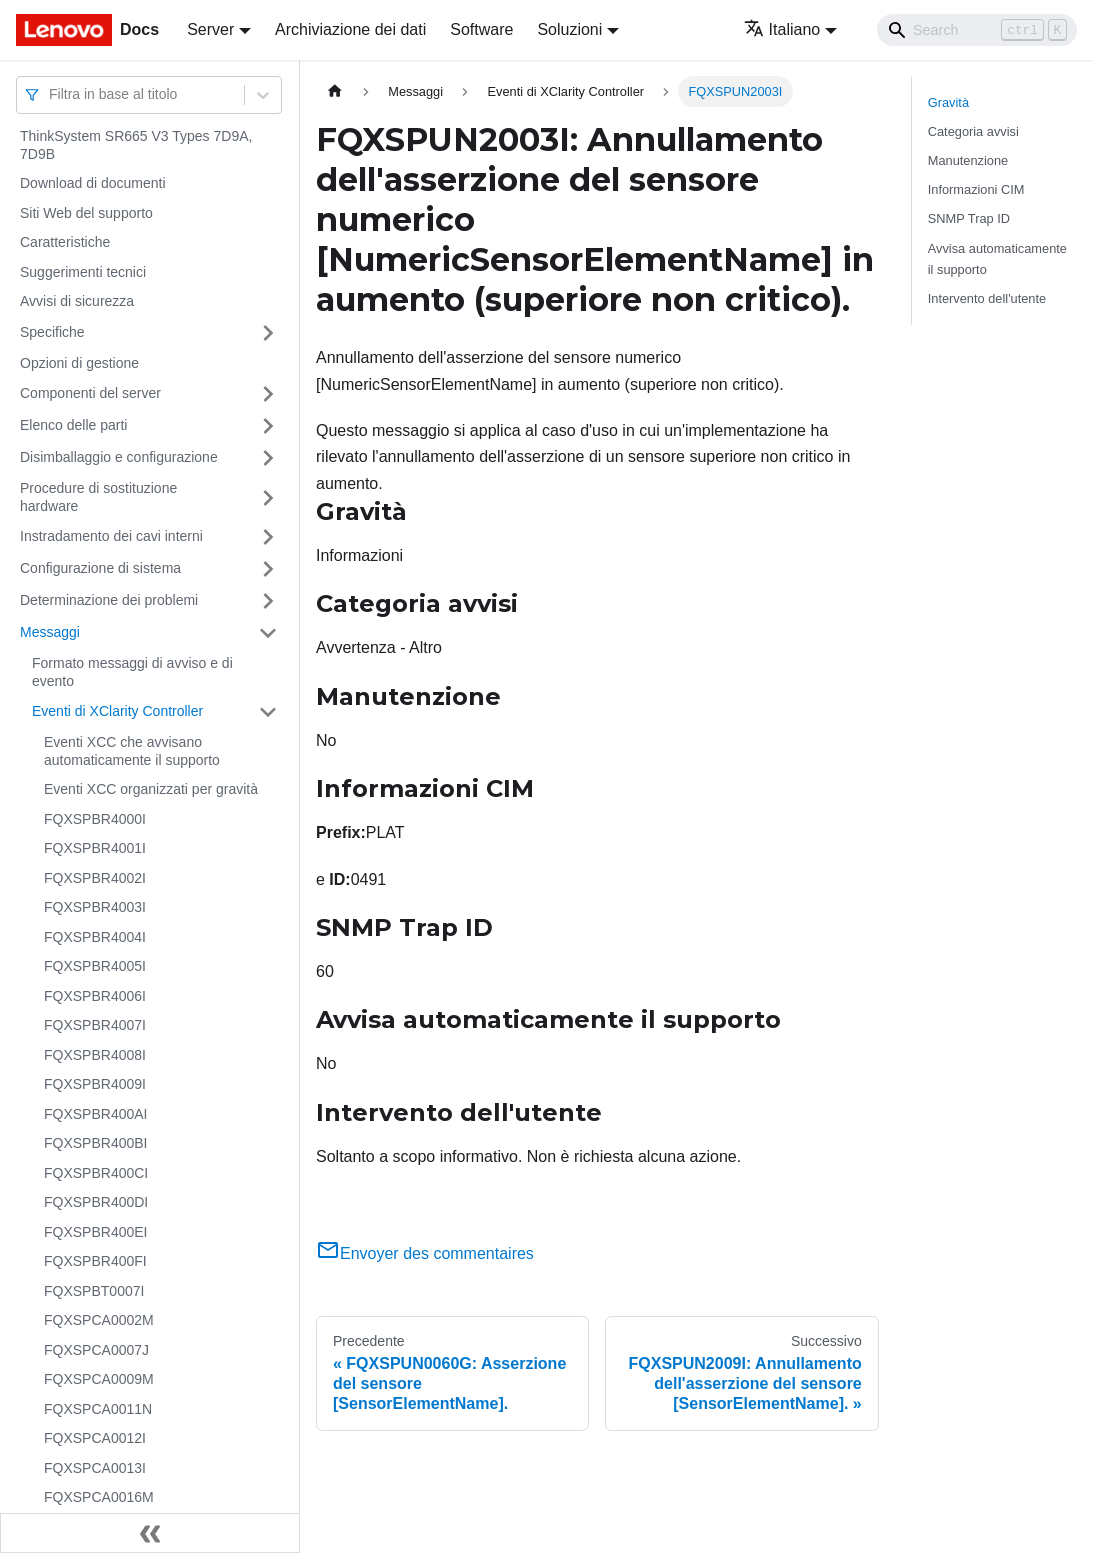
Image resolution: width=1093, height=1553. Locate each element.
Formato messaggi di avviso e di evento (132, 672)
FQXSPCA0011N (98, 1409)
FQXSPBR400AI (96, 1114)
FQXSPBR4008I (95, 1055)
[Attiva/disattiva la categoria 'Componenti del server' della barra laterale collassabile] (268, 394)
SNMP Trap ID (969, 218)
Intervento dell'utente (987, 298)
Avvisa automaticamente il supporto (997, 259)
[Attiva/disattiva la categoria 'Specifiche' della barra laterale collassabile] (268, 333)
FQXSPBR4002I (95, 878)
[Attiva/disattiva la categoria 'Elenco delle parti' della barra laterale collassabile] (268, 426)
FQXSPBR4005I (95, 966)
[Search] (977, 30)
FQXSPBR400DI (96, 1202)
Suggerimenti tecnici (83, 272)
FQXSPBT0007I (94, 1291)
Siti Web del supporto (86, 213)
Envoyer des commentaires (425, 1253)
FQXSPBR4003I (95, 907)
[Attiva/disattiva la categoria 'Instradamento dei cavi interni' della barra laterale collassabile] (268, 537)
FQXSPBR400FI (95, 1261)
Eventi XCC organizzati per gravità (151, 789)
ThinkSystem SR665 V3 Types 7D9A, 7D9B (136, 145)
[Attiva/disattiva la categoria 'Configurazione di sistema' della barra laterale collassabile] (268, 569)
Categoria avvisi (973, 131)
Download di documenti (93, 183)
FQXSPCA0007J (96, 1350)
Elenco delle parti (73, 425)
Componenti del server (90, 393)
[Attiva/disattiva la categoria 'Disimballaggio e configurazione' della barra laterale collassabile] (268, 458)
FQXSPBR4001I (95, 848)
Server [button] (210, 29)
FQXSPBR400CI (96, 1173)
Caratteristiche (65, 242)
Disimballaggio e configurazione (119, 457)
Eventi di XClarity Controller (117, 711)
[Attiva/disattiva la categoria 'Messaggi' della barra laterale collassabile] (268, 633)
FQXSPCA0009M (99, 1379)
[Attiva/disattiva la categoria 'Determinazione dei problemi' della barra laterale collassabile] (268, 601)
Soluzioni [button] (569, 29)
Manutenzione (968, 160)
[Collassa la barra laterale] (150, 1533)
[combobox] (51, 94)
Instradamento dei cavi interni (111, 536)
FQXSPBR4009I (95, 1084)
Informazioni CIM (976, 189)
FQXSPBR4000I (95, 819)
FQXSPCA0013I (95, 1468)
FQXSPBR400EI (96, 1232)
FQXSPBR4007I (95, 1025)
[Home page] (335, 91)
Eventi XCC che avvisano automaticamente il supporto (132, 751)
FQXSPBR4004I (95, 937)
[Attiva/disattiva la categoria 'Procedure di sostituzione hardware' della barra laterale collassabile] (268, 497)
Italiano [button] (782, 29)
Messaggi (50, 632)
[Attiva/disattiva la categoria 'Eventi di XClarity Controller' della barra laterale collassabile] (268, 712)
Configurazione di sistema (100, 568)
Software (481, 29)
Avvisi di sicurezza (77, 301)
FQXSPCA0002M (99, 1320)
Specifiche (52, 332)
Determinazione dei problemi (109, 600)
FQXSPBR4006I (95, 996)
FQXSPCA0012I (95, 1438)
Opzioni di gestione (79, 363)
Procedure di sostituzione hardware (98, 497)
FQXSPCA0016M (99, 1497)
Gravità (948, 102)
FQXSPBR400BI (96, 1143)
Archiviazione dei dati (350, 29)
